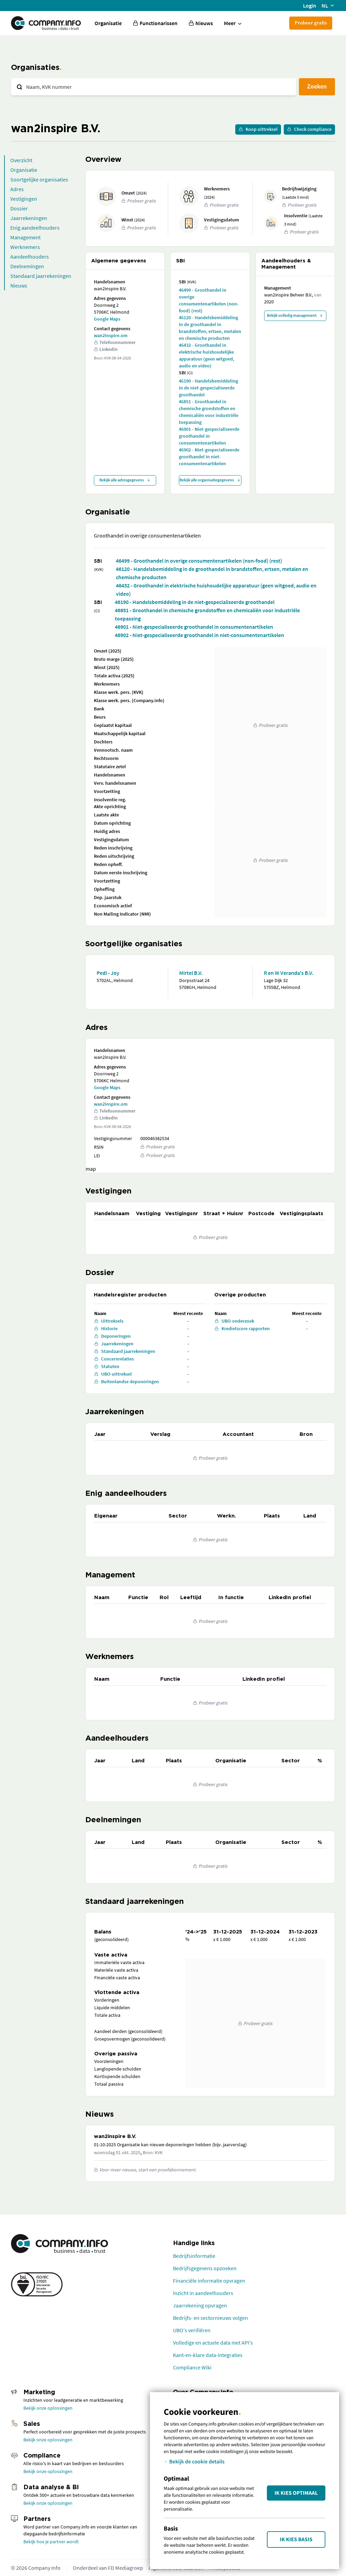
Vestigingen (23, 198)
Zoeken (317, 86)
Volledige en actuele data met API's (213, 2342)
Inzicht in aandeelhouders (203, 2293)
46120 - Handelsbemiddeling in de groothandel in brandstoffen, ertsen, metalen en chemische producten (210, 327)
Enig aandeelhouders (35, 227)
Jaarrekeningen (28, 218)
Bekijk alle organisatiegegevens (210, 479)
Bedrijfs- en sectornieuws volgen (210, 2317)
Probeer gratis (311, 22)
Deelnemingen (27, 266)
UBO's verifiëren (191, 2330)
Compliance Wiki (192, 2367)
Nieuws (18, 285)
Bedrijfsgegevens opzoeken (205, 2268)
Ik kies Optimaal (296, 2493)
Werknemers (25, 246)
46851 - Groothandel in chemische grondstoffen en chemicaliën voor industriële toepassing (208, 411)
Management (25, 237)
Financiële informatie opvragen (209, 2280)
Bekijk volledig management (295, 315)
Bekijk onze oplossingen (48, 2408)
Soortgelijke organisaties (39, 179)
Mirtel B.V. (191, 972)
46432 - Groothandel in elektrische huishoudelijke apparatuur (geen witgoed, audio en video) (206, 355)
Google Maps (107, 319)
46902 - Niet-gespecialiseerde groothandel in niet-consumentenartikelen (209, 457)
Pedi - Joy (108, 972)
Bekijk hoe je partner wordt (51, 2541)
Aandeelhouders (29, 256)
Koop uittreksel (258, 129)
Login (309, 5)
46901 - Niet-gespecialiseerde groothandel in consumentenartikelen (209, 436)
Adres (17, 189)
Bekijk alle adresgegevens (125, 479)
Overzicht (21, 160)
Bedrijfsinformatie (194, 2255)
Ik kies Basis (296, 2539)
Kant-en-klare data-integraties (207, 2354)
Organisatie (108, 23)
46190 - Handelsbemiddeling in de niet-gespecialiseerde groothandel (208, 388)
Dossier (19, 208)
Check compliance (309, 129)
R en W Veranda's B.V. (288, 972)
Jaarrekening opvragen (200, 2305)
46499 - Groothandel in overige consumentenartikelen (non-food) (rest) (209, 300)
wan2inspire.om (111, 335)
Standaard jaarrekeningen (40, 275)
